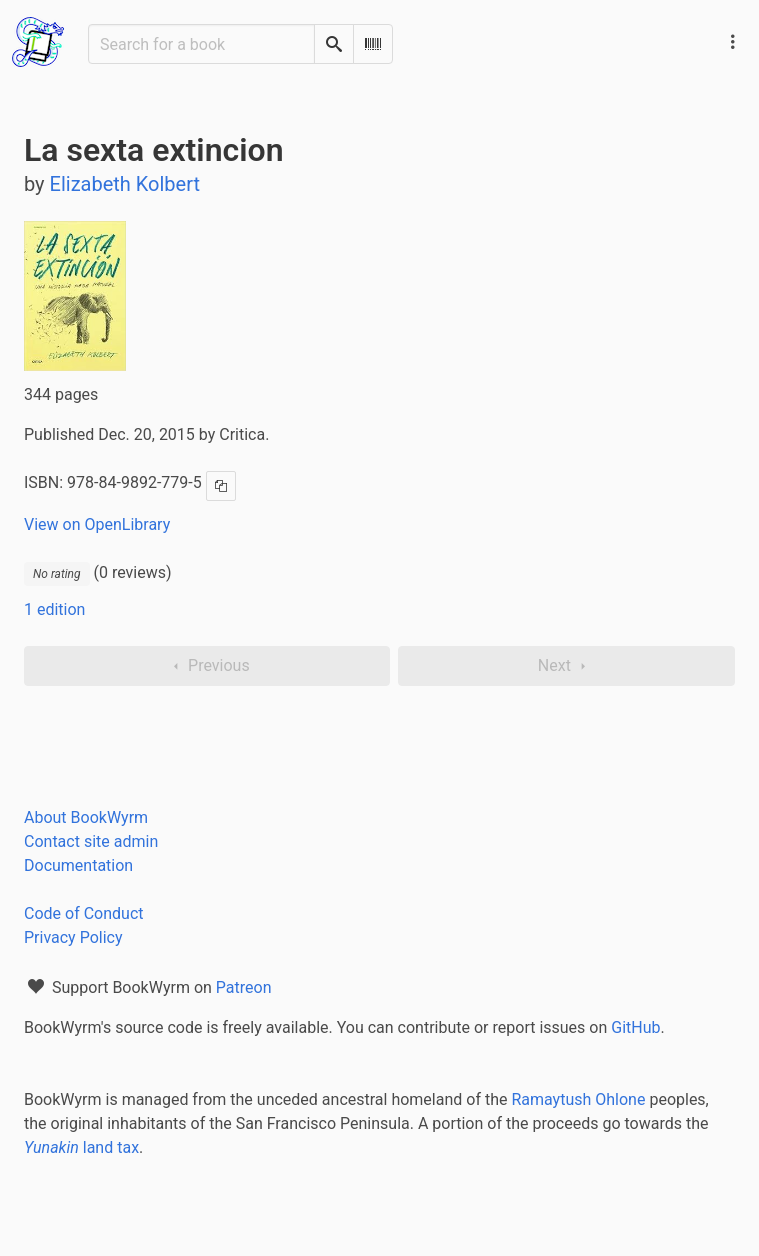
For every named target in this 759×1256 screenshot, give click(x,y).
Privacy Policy (73, 937)
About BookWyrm (86, 817)
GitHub (635, 1027)
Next (566, 666)
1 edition (54, 609)
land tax (81, 1147)
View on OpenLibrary (97, 524)
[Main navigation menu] (733, 42)
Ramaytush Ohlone (578, 1099)
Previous (207, 666)
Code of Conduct (84, 913)
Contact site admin (91, 841)
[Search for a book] (201, 44)
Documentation (78, 865)
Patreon (244, 987)
